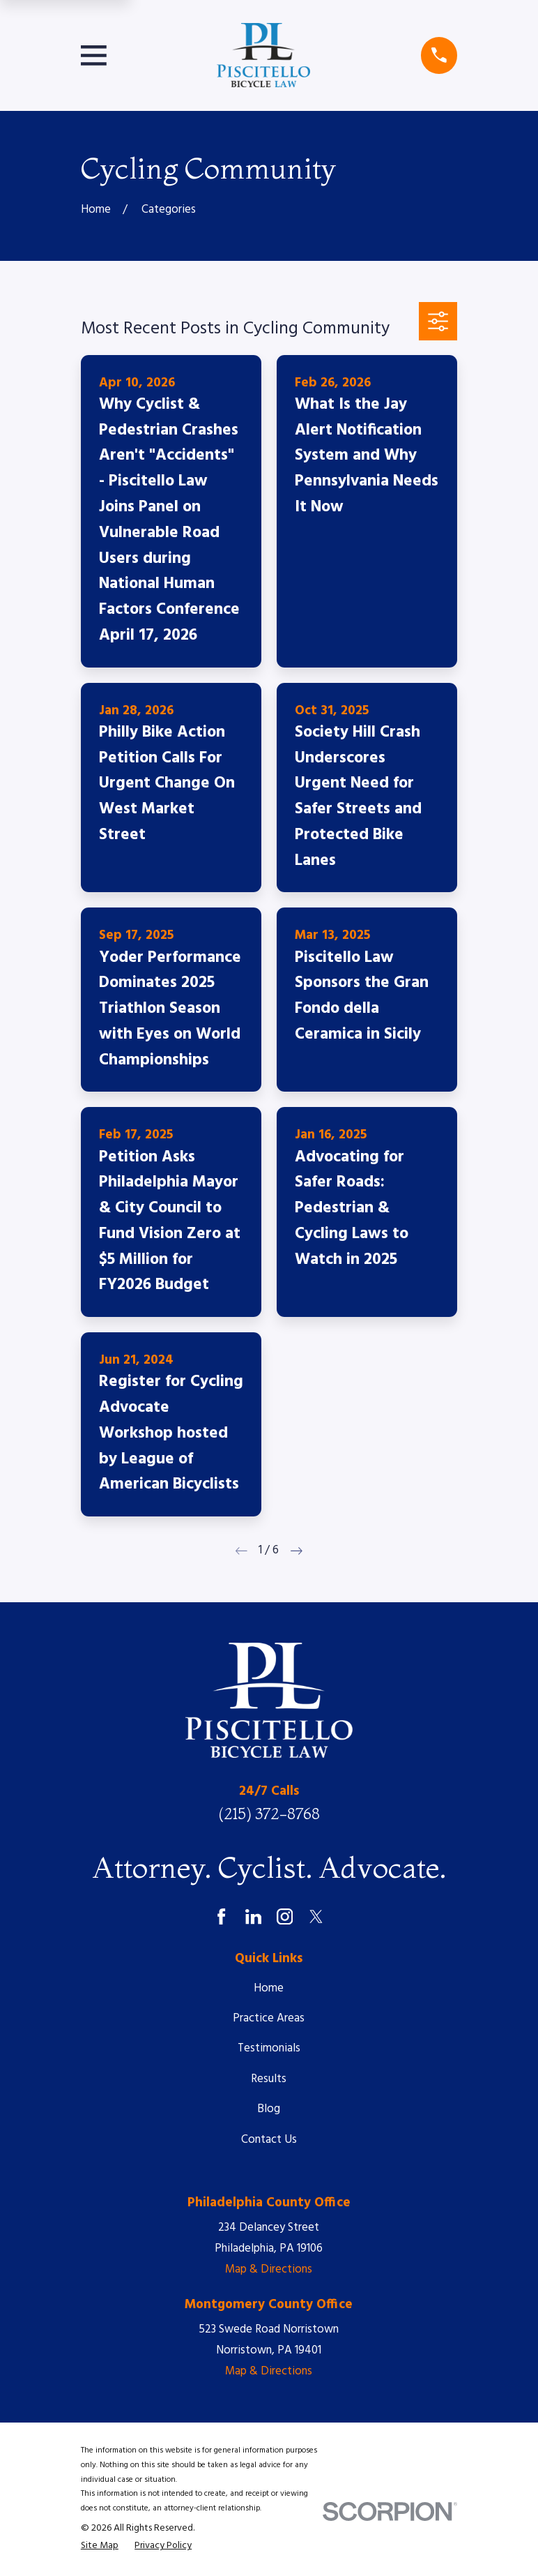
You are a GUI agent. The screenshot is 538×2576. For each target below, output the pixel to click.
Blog (268, 2109)
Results (268, 2079)
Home (269, 1988)
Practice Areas (269, 2018)
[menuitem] (99, 2546)
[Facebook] (221, 1916)
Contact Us (269, 2139)
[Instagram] (285, 1916)
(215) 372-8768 (269, 1814)
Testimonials (269, 2048)
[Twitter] (316, 1916)
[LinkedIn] (253, 1916)
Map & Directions (268, 2269)
